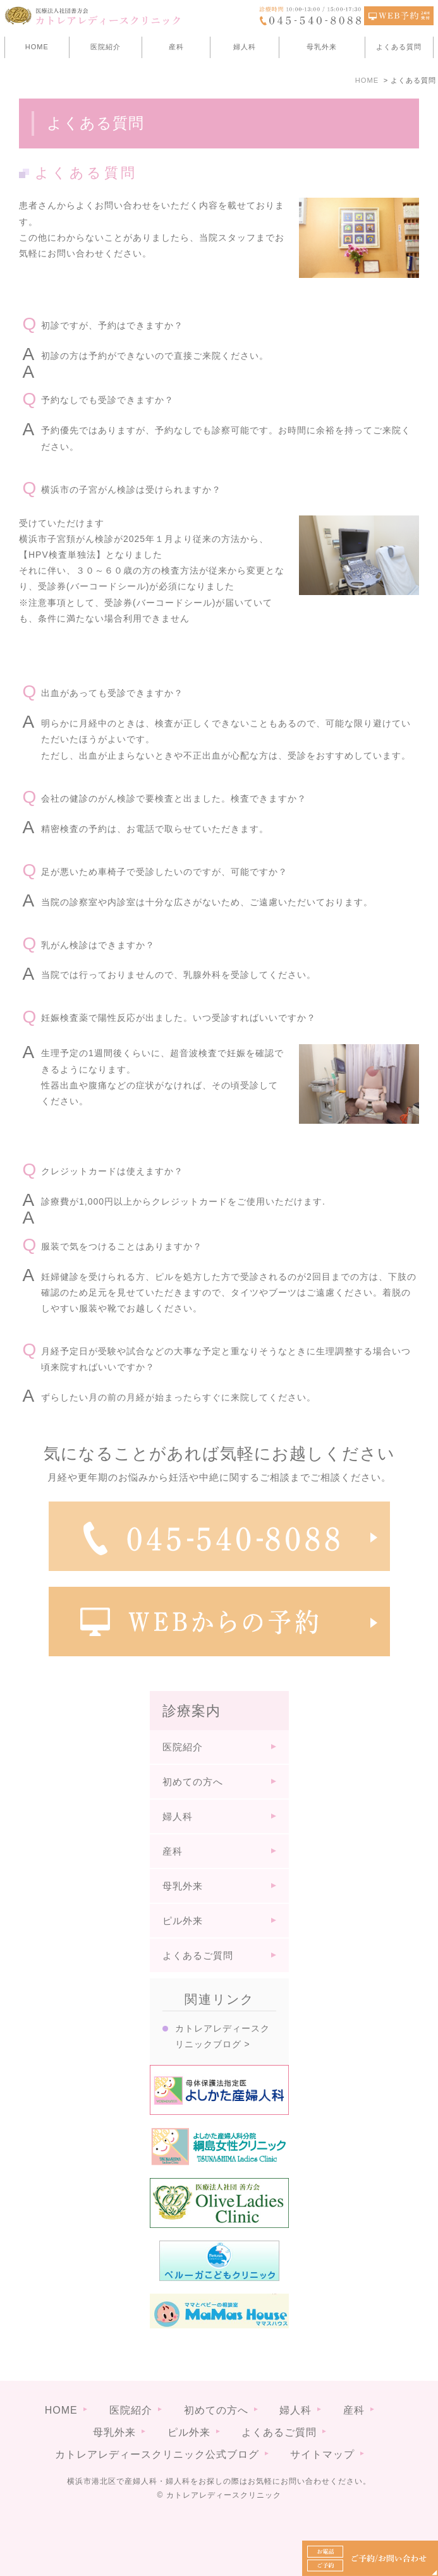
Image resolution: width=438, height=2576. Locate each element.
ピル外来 (182, 1920)
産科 (176, 47)
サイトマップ (322, 2433)
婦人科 (244, 47)
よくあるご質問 (197, 1955)
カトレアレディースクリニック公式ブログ (157, 2433)
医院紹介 (105, 47)
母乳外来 (322, 47)
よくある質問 (399, 47)
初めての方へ (192, 1781)
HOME (37, 47)
